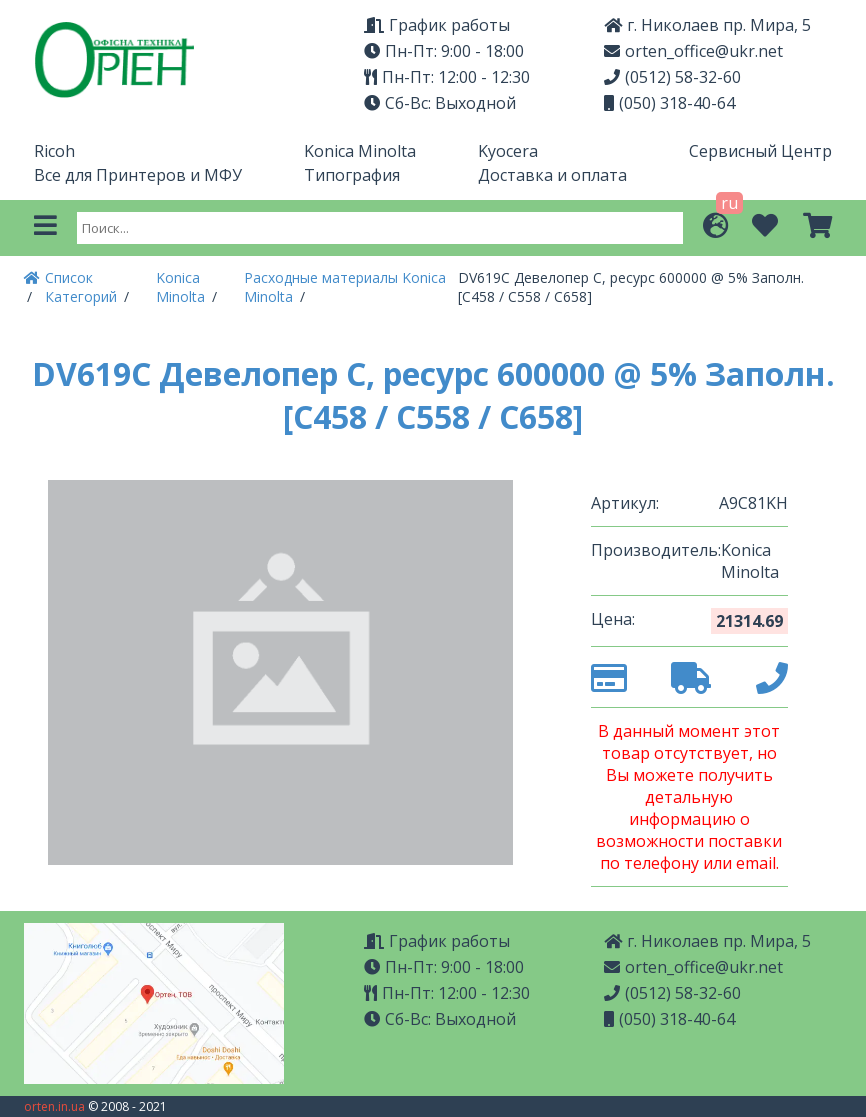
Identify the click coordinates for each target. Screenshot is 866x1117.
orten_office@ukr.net (693, 51)
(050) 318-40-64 (669, 103)
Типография (352, 175)
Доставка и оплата (552, 175)
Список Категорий (83, 287)
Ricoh (54, 151)
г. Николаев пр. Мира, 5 (707, 25)
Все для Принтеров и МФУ (138, 175)
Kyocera (508, 151)
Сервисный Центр (760, 151)
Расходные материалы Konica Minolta (345, 287)
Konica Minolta (360, 151)
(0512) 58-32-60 (672, 77)
